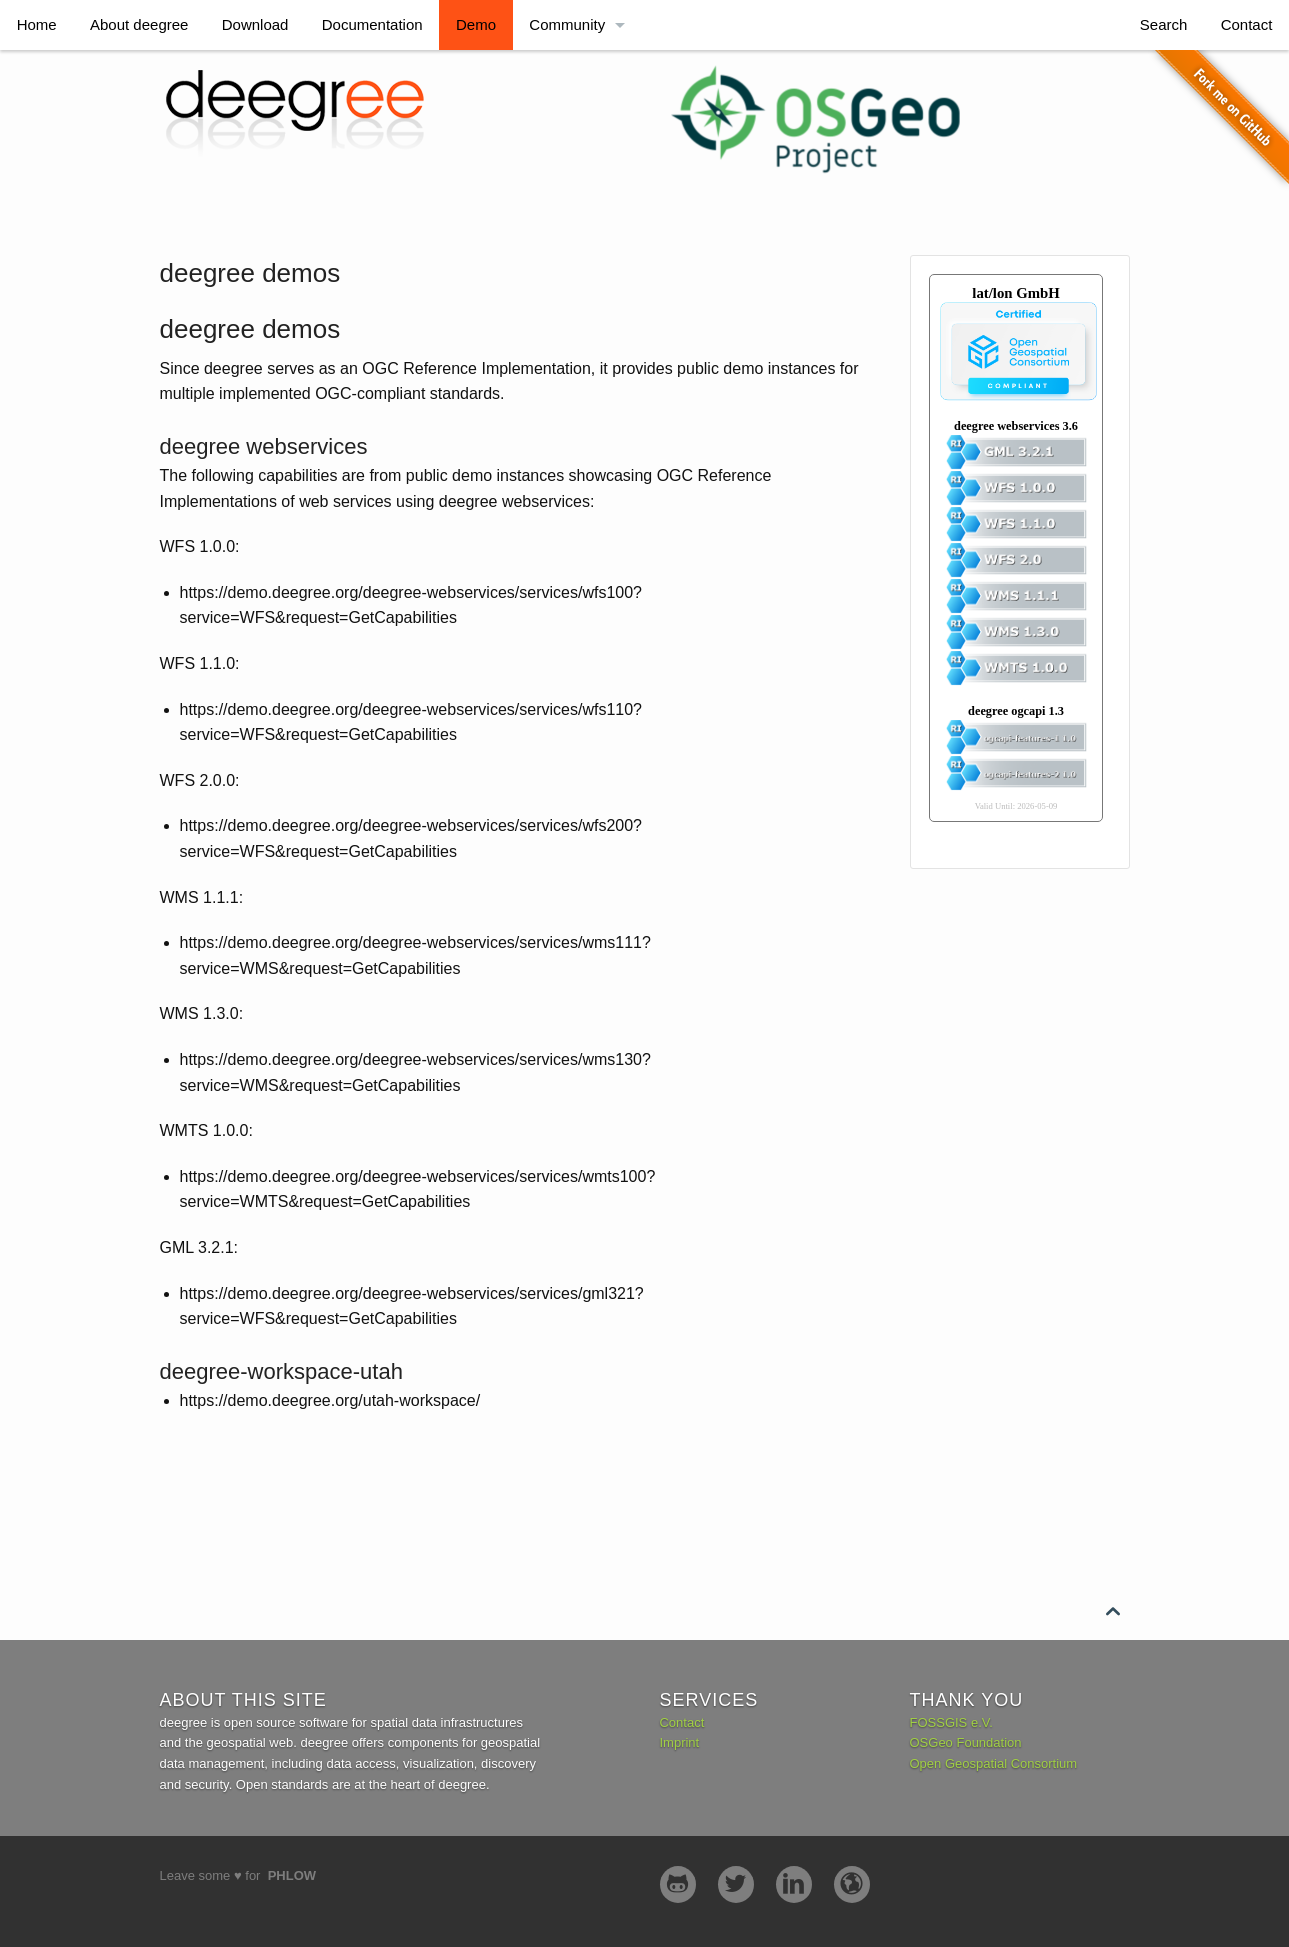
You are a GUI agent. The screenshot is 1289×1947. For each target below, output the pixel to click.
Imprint (679, 1742)
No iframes (1071, 558)
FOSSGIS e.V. (951, 1722)
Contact (1247, 24)
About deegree (139, 24)
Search (1164, 24)
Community (567, 24)
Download (255, 24)
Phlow (292, 1875)
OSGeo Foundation (966, 1742)
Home (37, 24)
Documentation (372, 24)
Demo (476, 24)
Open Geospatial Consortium (994, 1763)
